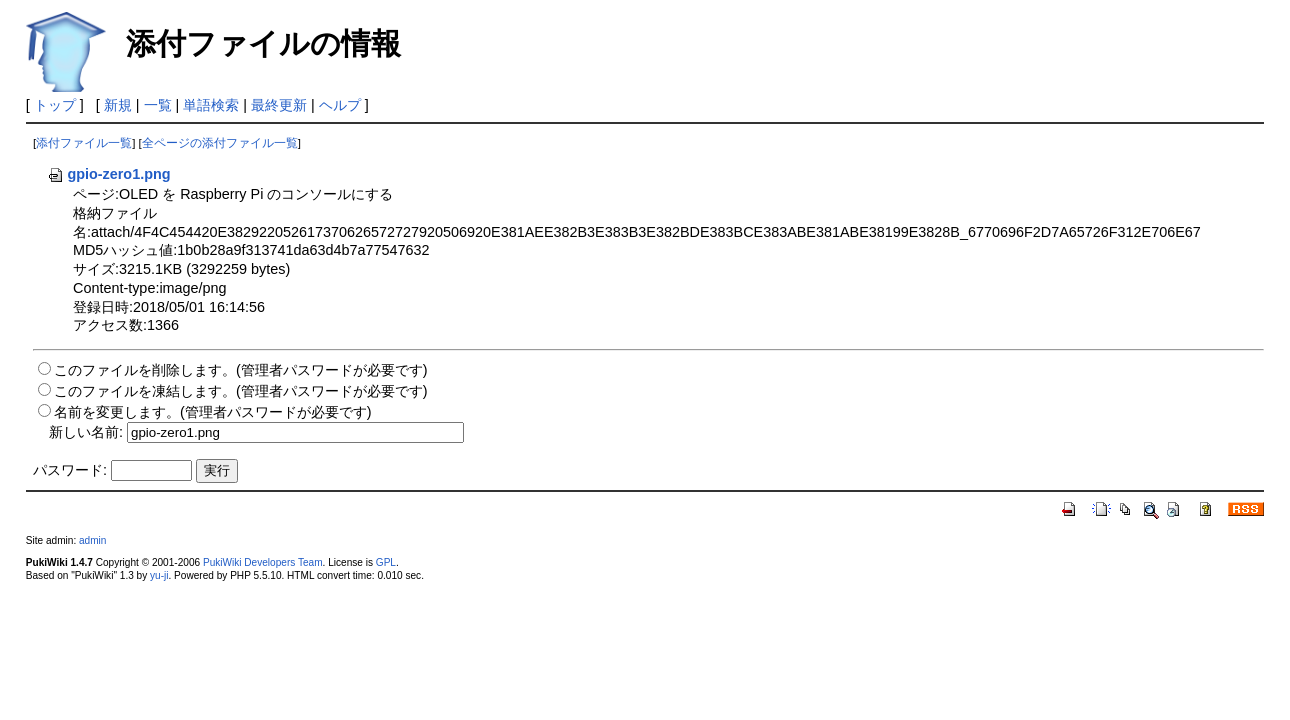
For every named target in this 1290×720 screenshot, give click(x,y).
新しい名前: (86, 432)
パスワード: (70, 470)
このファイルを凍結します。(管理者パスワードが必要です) (241, 391)
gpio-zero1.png (108, 174)
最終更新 (279, 105)
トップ (55, 105)
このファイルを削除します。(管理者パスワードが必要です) (241, 370)
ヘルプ (340, 105)
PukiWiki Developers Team (263, 562)
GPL (386, 562)
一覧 (158, 105)
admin (92, 540)
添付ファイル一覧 (84, 143)
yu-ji (159, 575)
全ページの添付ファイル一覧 (220, 143)
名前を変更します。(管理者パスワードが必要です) (213, 412)
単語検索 (211, 105)
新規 (118, 105)
